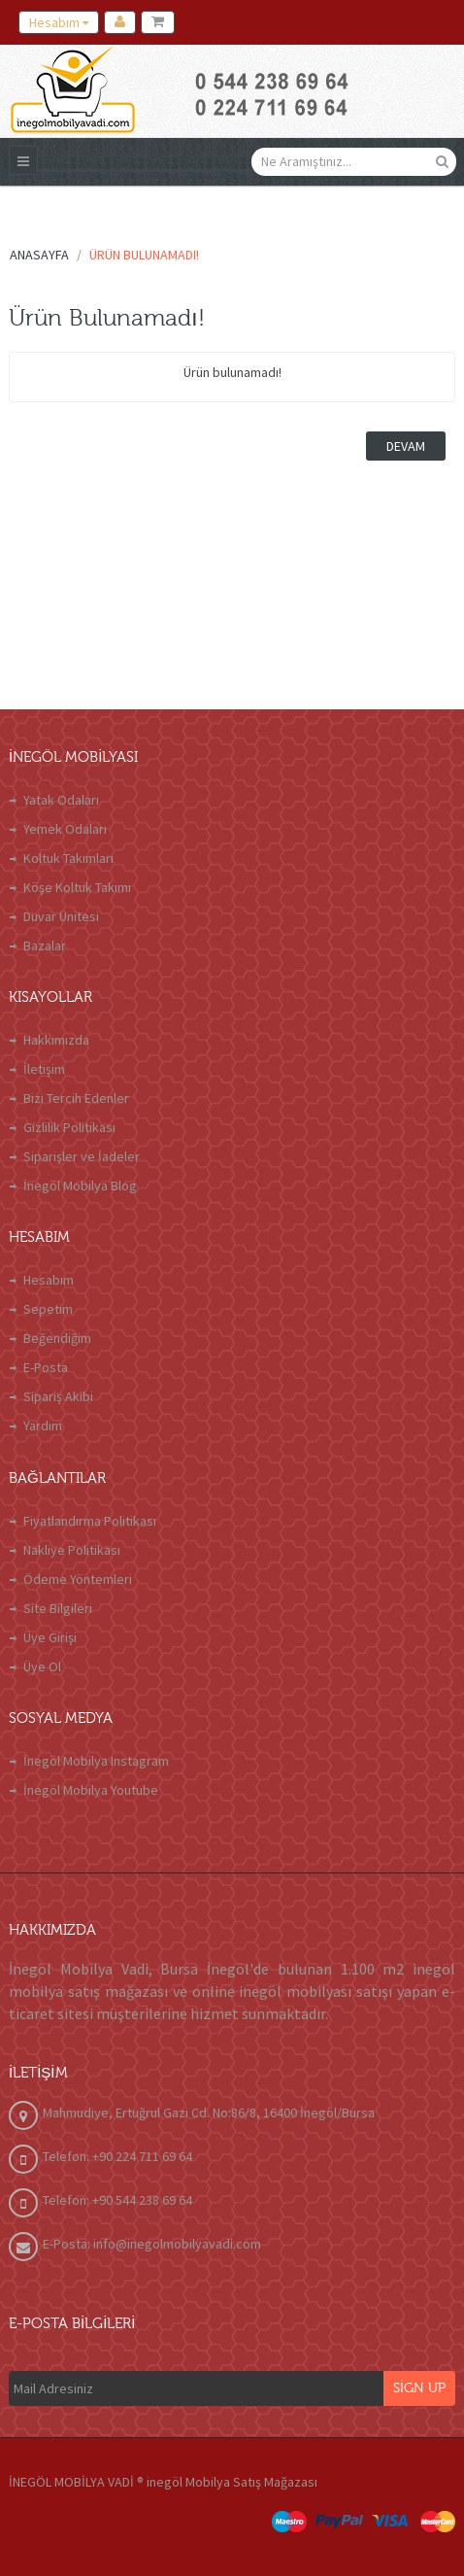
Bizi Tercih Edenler (76, 1098)
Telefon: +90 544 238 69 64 (117, 2200)
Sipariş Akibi (58, 1396)
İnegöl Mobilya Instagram (96, 1760)
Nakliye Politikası (71, 1550)
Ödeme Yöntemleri (77, 1579)
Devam (405, 446)
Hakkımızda (56, 1039)
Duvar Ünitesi (61, 916)
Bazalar (44, 945)
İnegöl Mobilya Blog (80, 1185)
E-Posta (45, 1367)
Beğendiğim (57, 1338)
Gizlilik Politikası (69, 1127)
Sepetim (48, 1309)
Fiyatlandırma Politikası (89, 1520)
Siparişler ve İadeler (81, 1156)
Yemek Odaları (65, 829)
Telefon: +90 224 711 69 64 (117, 2156)
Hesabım (48, 1279)
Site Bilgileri (57, 1608)
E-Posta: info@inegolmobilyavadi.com (152, 2243)
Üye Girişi (50, 1637)
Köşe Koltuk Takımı (77, 887)
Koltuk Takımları (68, 858)
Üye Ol (42, 1666)
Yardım (42, 1425)
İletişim (44, 1069)
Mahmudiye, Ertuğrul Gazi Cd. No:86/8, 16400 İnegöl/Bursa (209, 2112)
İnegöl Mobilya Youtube (90, 1790)
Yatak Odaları (61, 799)
